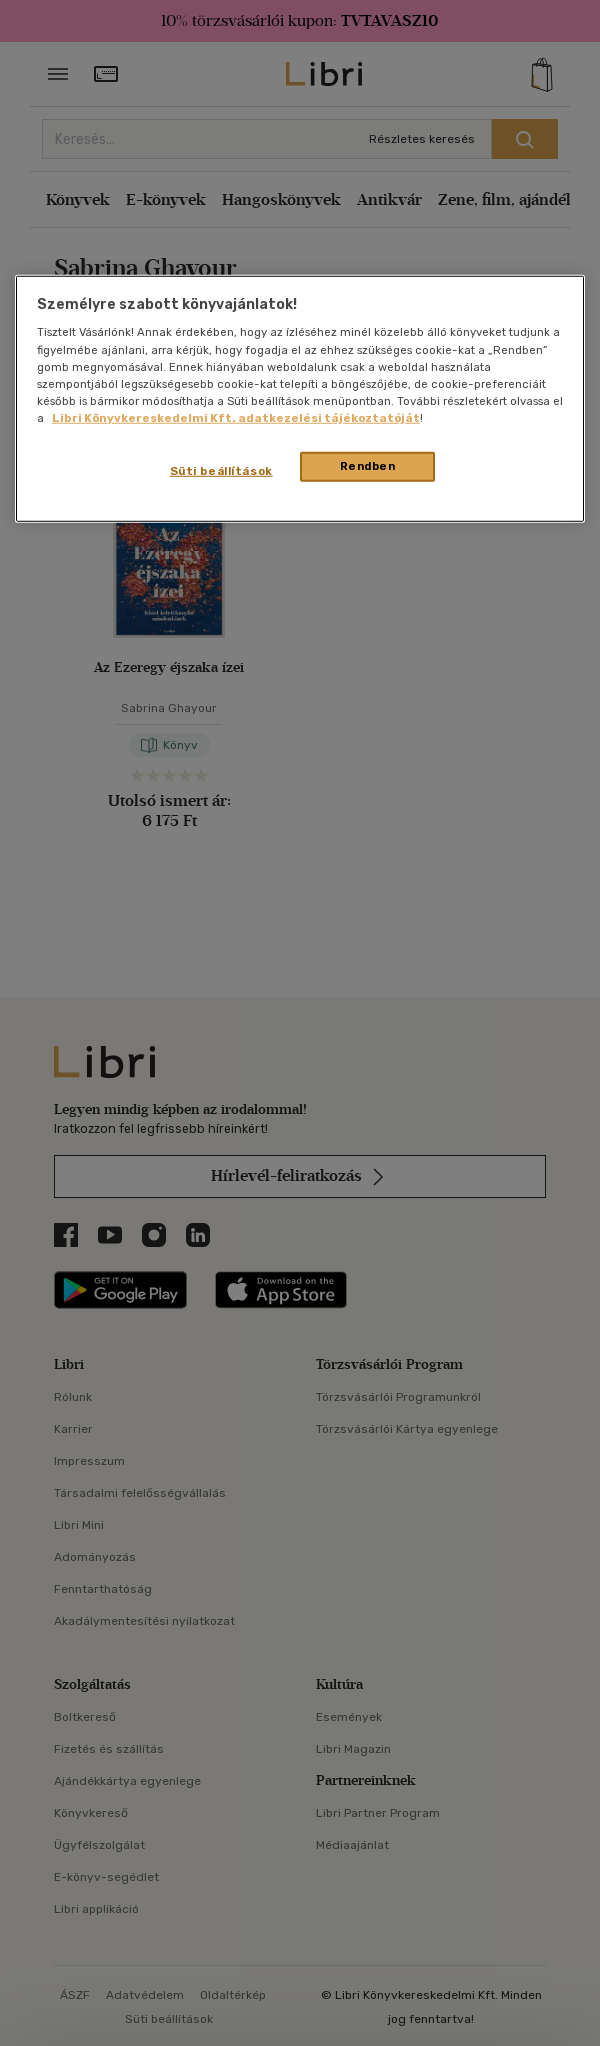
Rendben (368, 466)
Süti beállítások (221, 471)
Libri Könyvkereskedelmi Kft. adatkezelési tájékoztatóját (236, 418)
